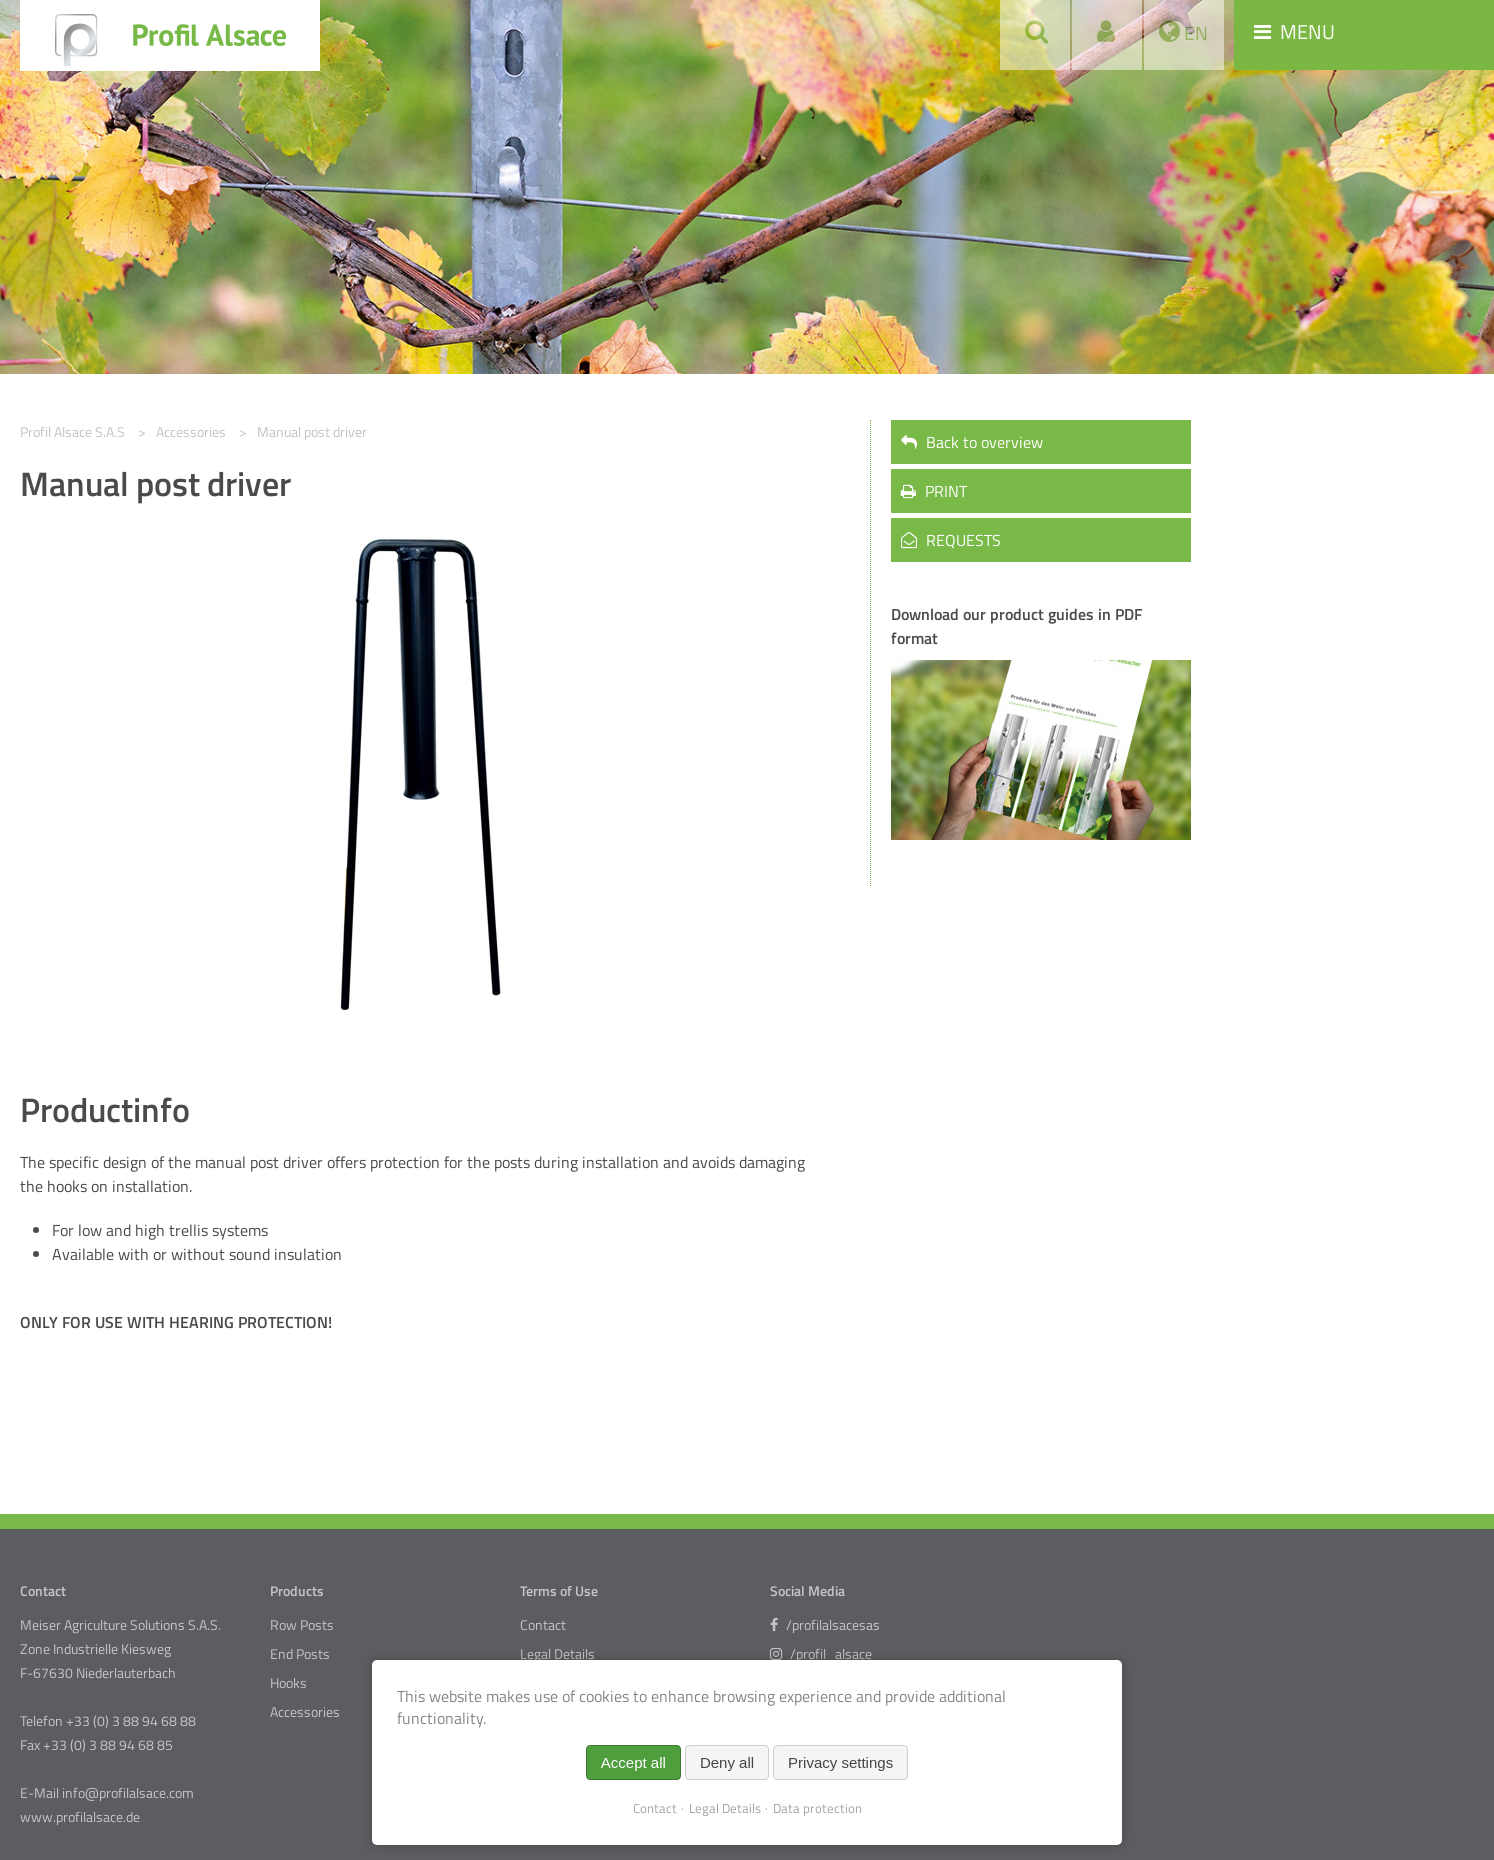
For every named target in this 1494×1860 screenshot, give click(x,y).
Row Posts (302, 1625)
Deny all (727, 1762)
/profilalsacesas (825, 1625)
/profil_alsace (821, 1654)
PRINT (934, 491)
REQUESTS (951, 540)
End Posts (300, 1654)
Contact (543, 1625)
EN (1194, 32)
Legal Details (557, 1654)
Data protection (817, 1808)
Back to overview (972, 442)
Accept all (633, 1762)
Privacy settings (840, 1762)
